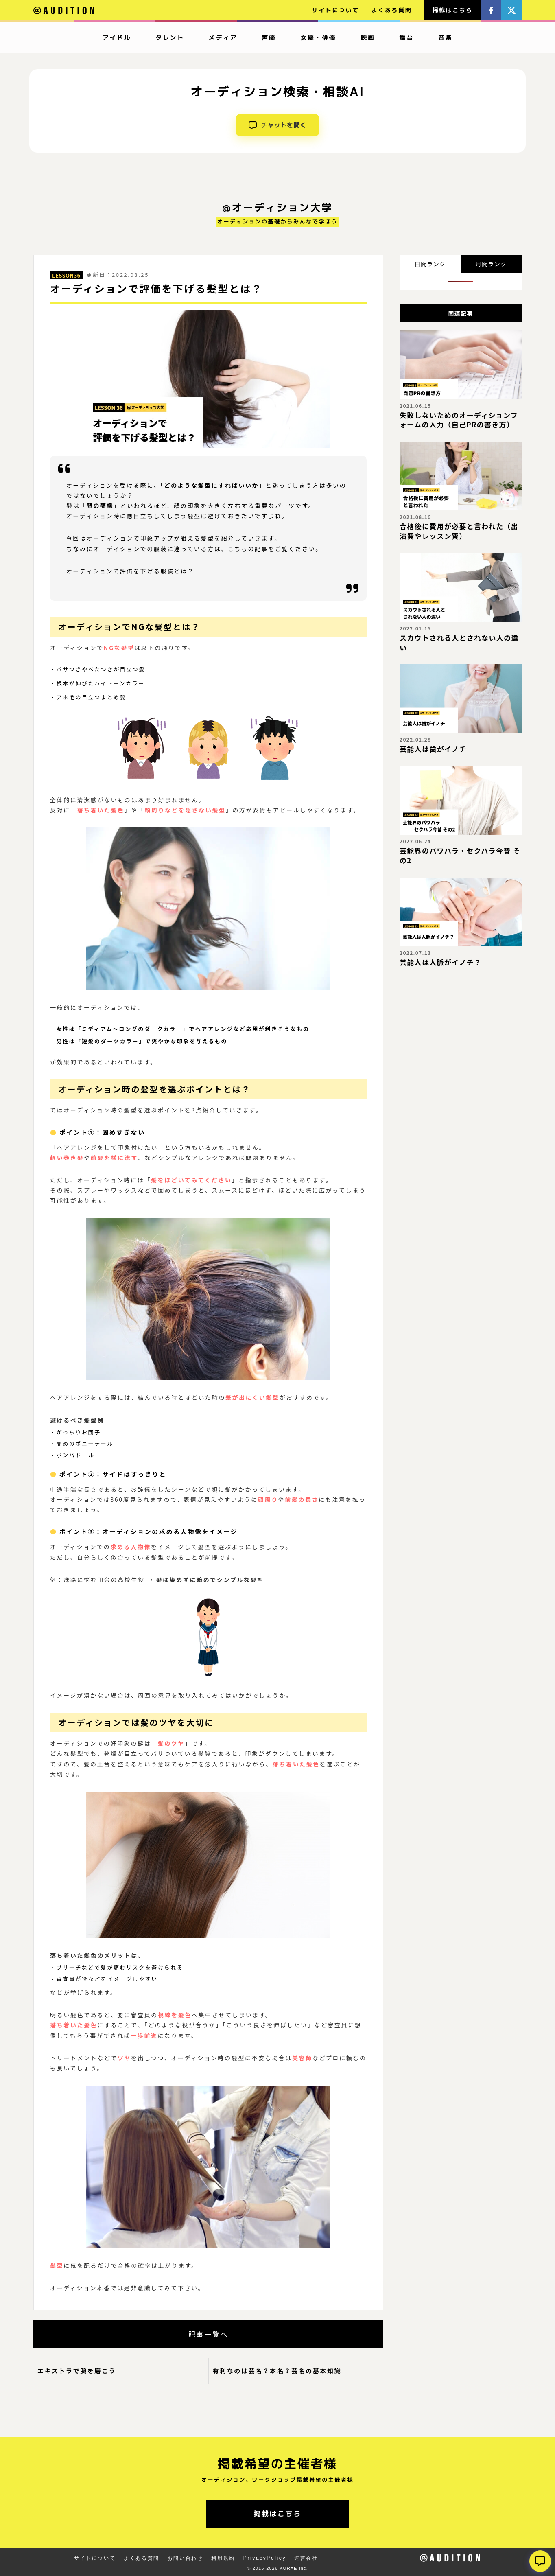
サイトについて (335, 10)
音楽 (445, 37)
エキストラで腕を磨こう (76, 2370)
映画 (368, 37)
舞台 (407, 37)
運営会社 (306, 2558)
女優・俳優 (318, 37)
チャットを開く (277, 124)
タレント (169, 37)
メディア (223, 37)
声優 (269, 37)
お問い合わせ (185, 2558)
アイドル (117, 37)
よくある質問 (391, 10)
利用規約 (223, 2558)
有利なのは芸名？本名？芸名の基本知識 (277, 2370)
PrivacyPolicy (264, 2558)
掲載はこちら (452, 10)
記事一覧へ (208, 2334)
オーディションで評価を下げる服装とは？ (130, 571)
